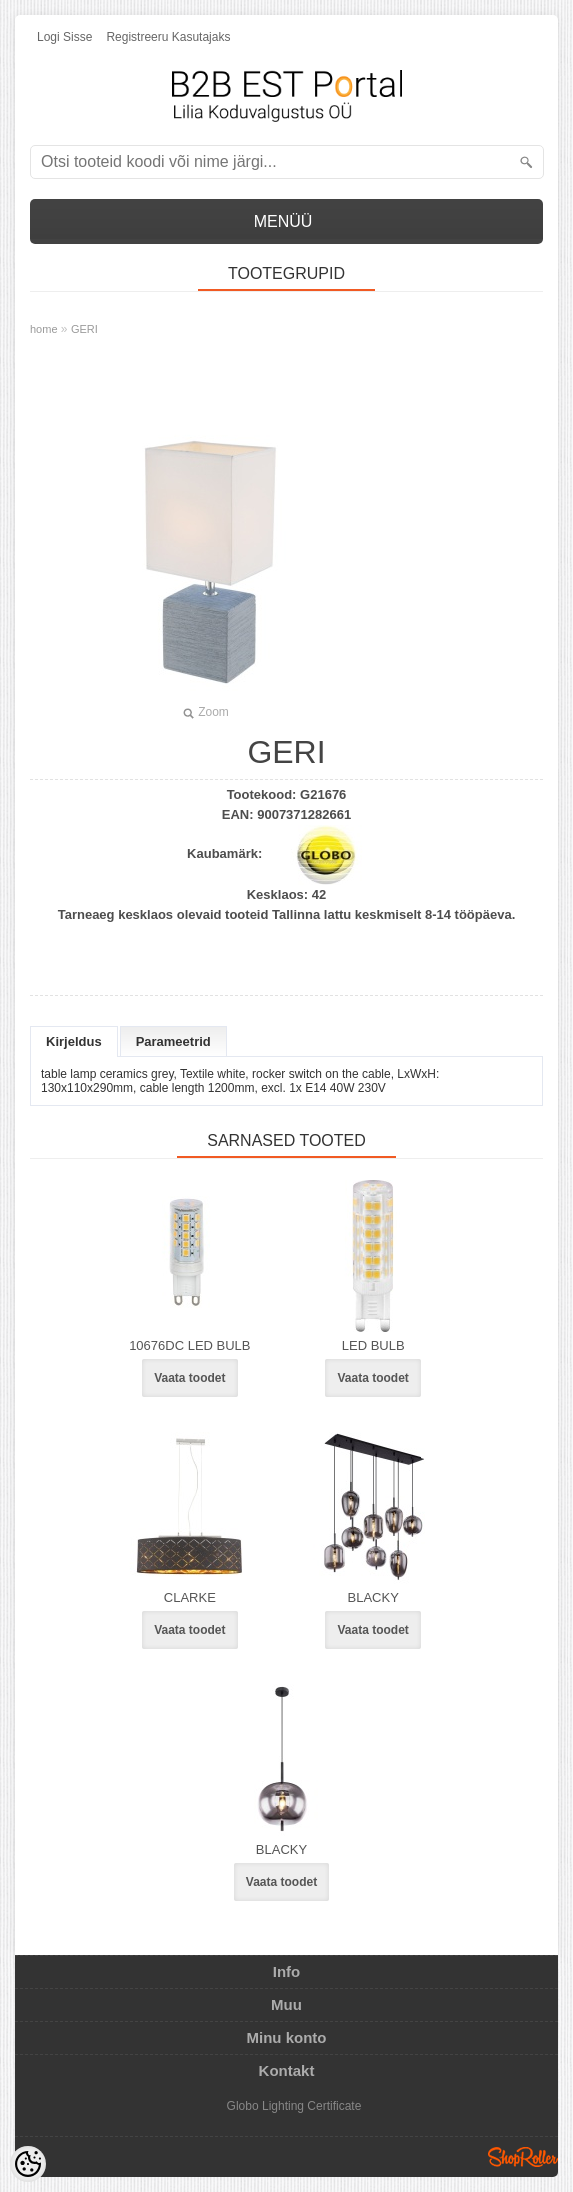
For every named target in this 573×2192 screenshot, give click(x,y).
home (44, 329)
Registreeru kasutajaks (168, 37)
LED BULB (373, 1345)
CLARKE (190, 1597)
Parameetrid (173, 1041)
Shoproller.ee (523, 2157)
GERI (84, 329)
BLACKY (373, 1597)
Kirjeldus (74, 1041)
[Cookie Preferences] (28, 2164)
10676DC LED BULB (189, 1345)
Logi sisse (64, 37)
